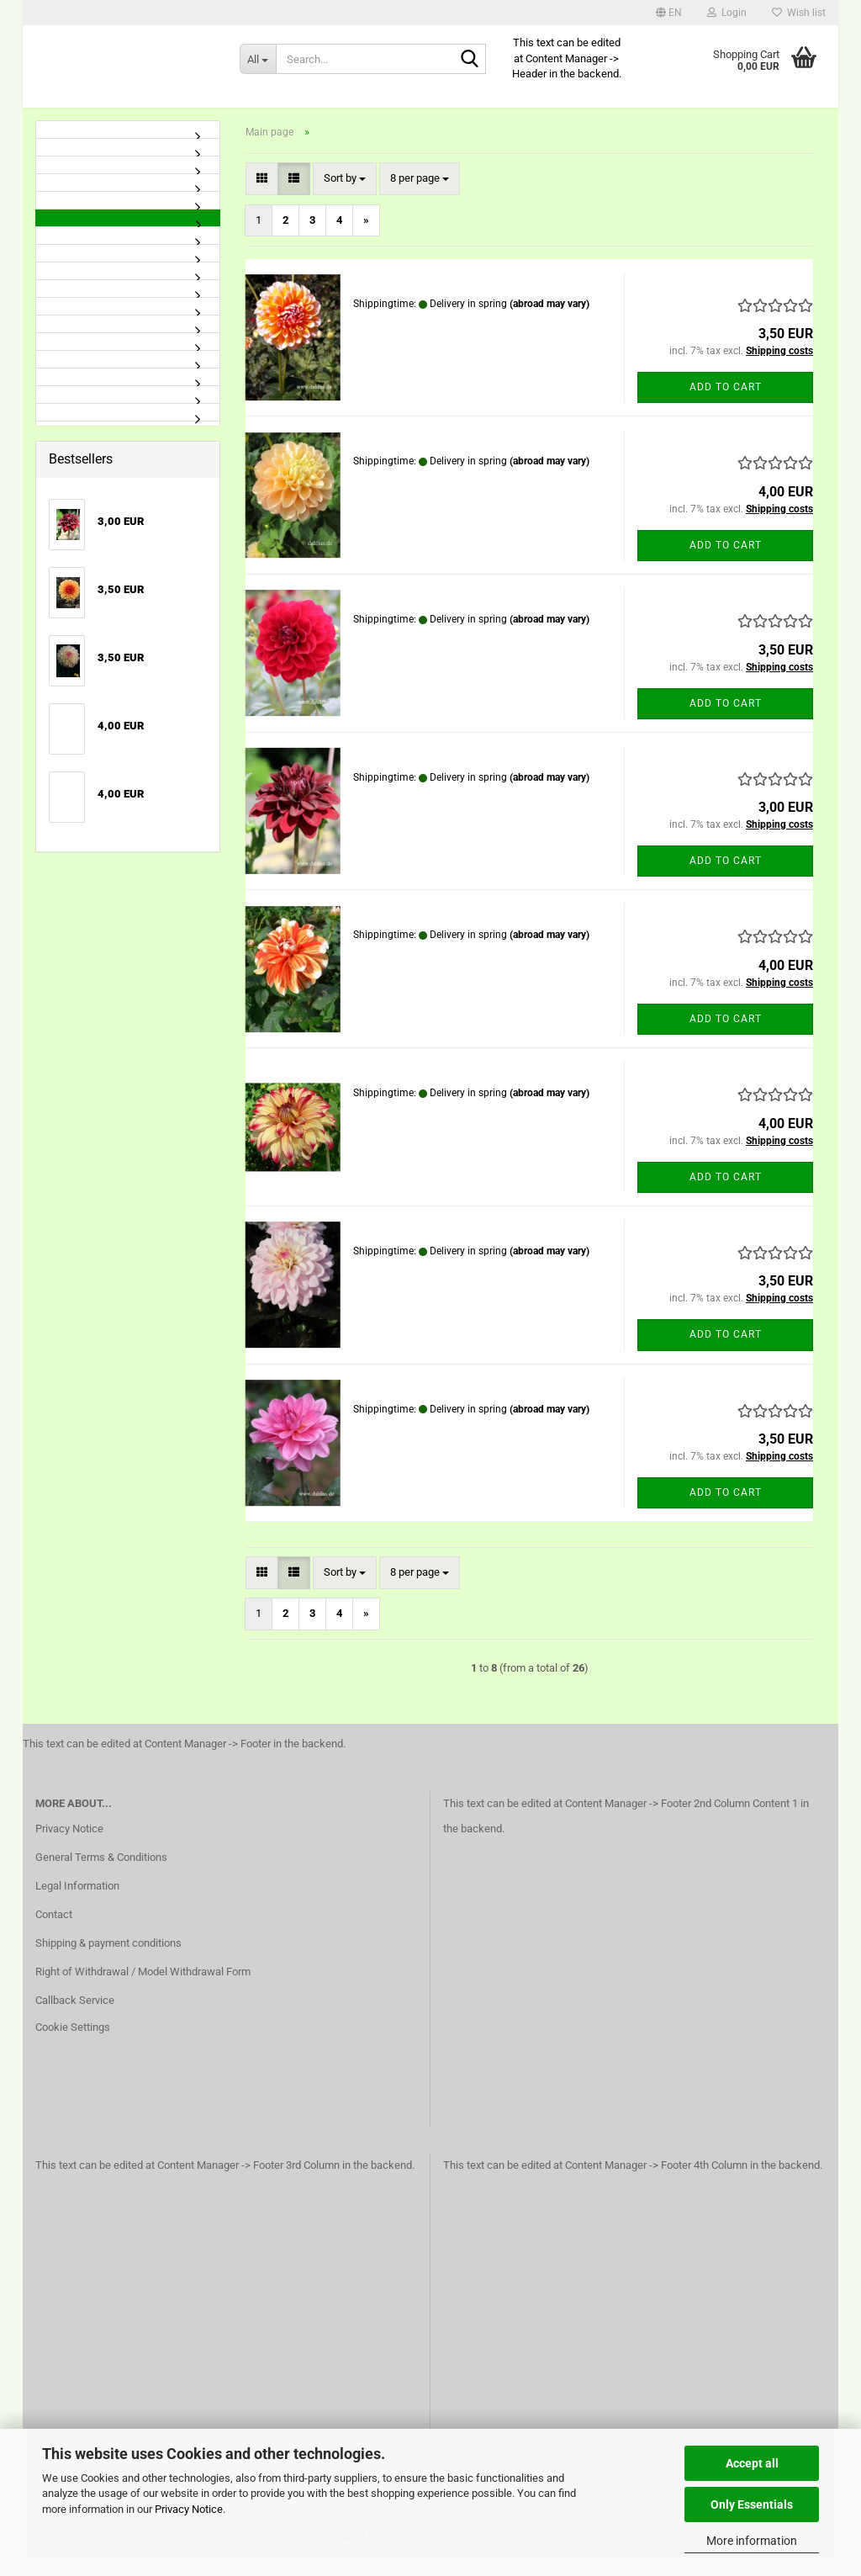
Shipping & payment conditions (108, 1961)
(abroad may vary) (549, 322)
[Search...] (258, 59)
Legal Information (77, 1904)
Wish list (799, 13)
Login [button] (727, 13)
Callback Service (74, 2018)
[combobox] (345, 198)
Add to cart (725, 405)
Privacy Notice (189, 2509)
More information (751, 2540)
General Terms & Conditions (101, 1875)
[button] (669, 12)
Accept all (752, 2463)
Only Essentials (751, 2504)
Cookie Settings (72, 2045)
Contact (53, 1933)
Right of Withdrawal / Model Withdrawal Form (143, 1990)
